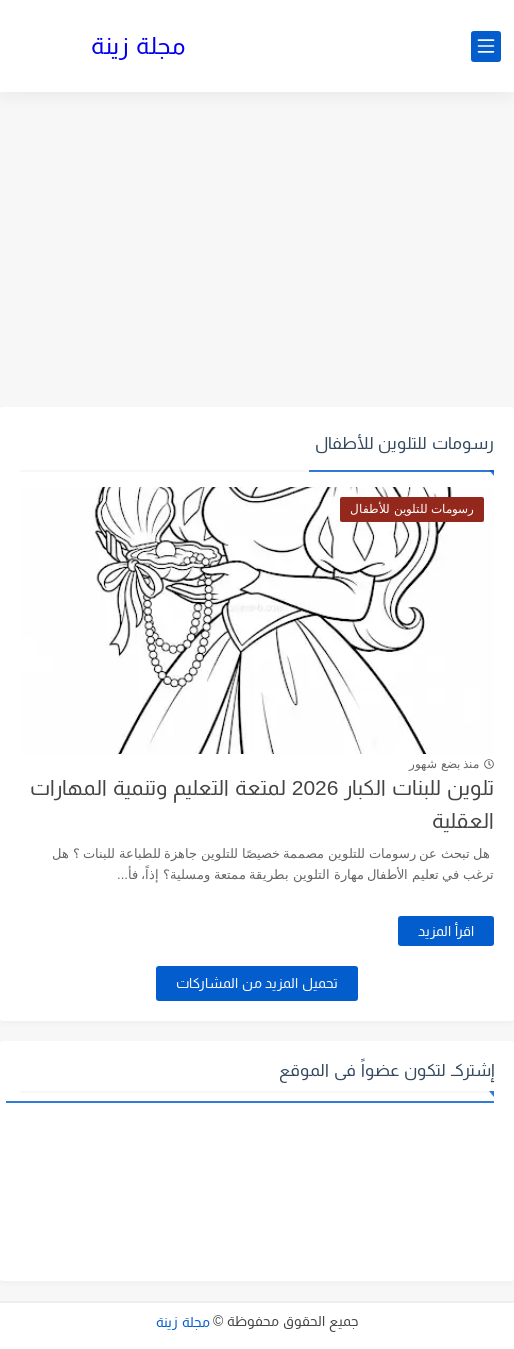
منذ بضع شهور (444, 764)
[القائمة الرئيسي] (486, 46)
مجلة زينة (138, 45)
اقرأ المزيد (446, 931)
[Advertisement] (257, 252)
